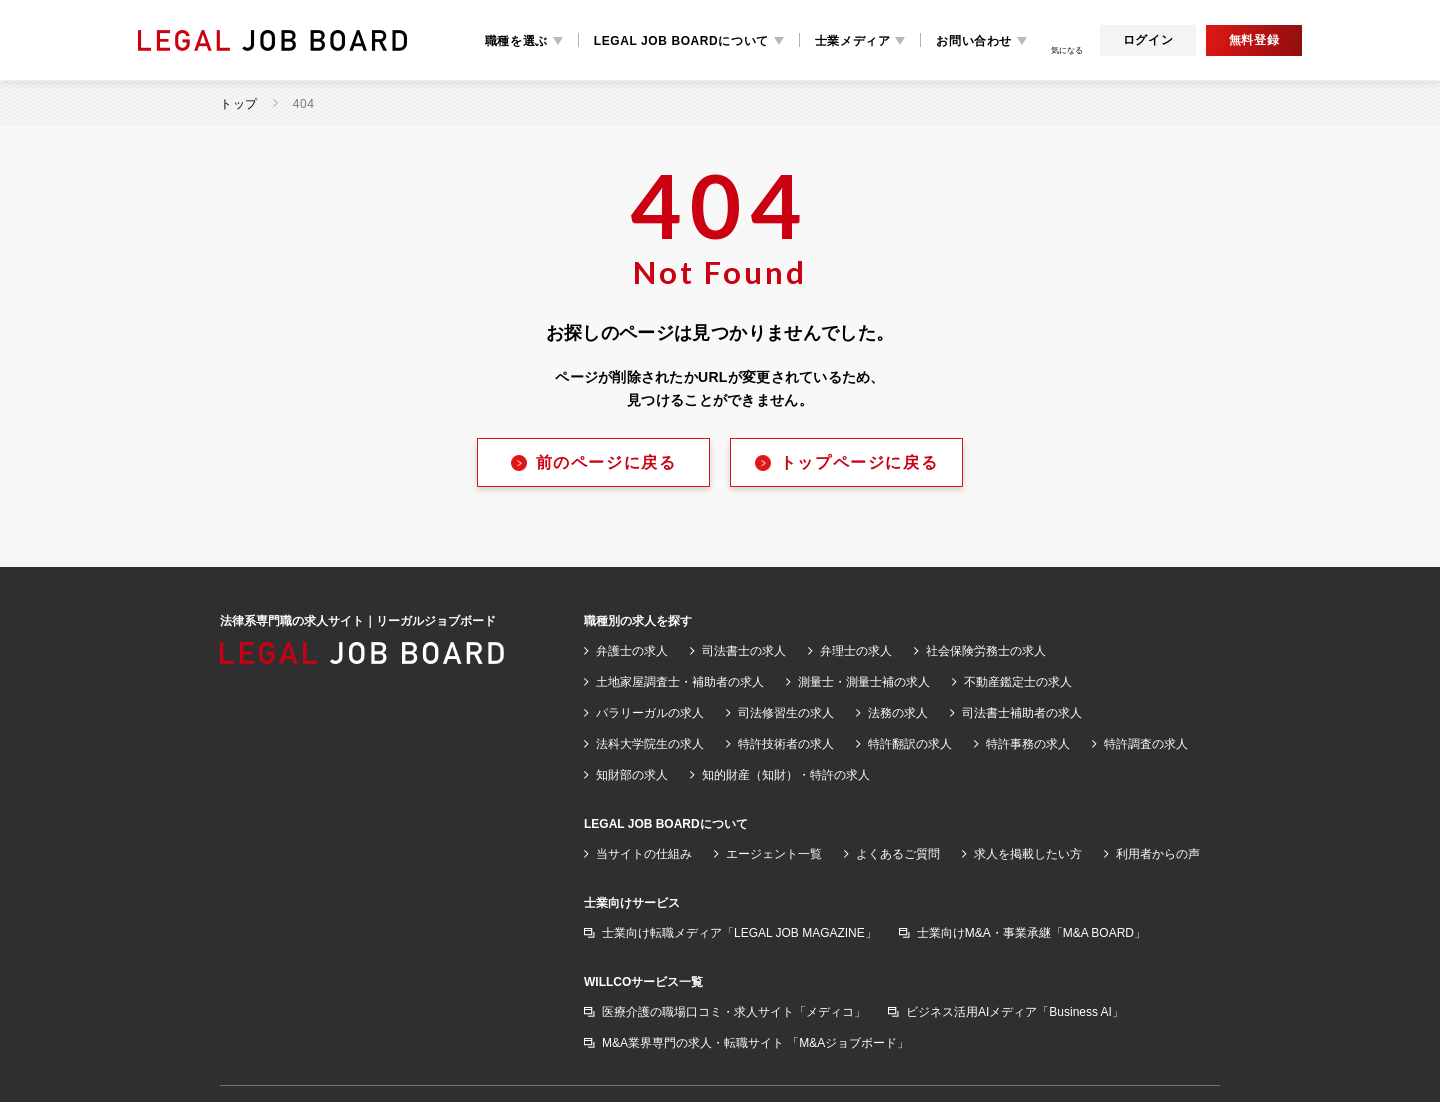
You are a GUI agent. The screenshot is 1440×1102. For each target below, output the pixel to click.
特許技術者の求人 (786, 744)
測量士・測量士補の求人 (864, 682)
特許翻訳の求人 (910, 744)
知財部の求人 (632, 775)
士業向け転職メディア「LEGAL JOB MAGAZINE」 (739, 933)
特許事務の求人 (1028, 744)
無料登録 (1254, 40)
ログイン (1148, 40)
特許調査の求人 (1146, 744)
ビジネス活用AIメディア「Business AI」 (1015, 1012)
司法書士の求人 (744, 651)
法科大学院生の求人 (650, 744)
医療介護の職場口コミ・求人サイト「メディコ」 (734, 1012)
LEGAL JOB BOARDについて (681, 41)
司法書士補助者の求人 (1022, 713)
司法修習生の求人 (786, 713)
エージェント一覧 (774, 854)
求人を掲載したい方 (1028, 854)
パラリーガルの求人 (650, 713)
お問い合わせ (974, 41)
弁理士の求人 (856, 651)
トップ (239, 104)
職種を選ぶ (516, 41)
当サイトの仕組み (644, 854)
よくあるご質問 (898, 854)
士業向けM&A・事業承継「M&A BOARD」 (1031, 933)
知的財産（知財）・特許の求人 (786, 775)
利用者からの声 (1158, 854)
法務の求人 (898, 713)
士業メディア (853, 41)
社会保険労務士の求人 (986, 651)
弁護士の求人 (632, 651)
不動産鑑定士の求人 (1018, 682)
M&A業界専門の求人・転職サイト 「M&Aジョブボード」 (755, 1043)
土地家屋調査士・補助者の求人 (680, 682)
